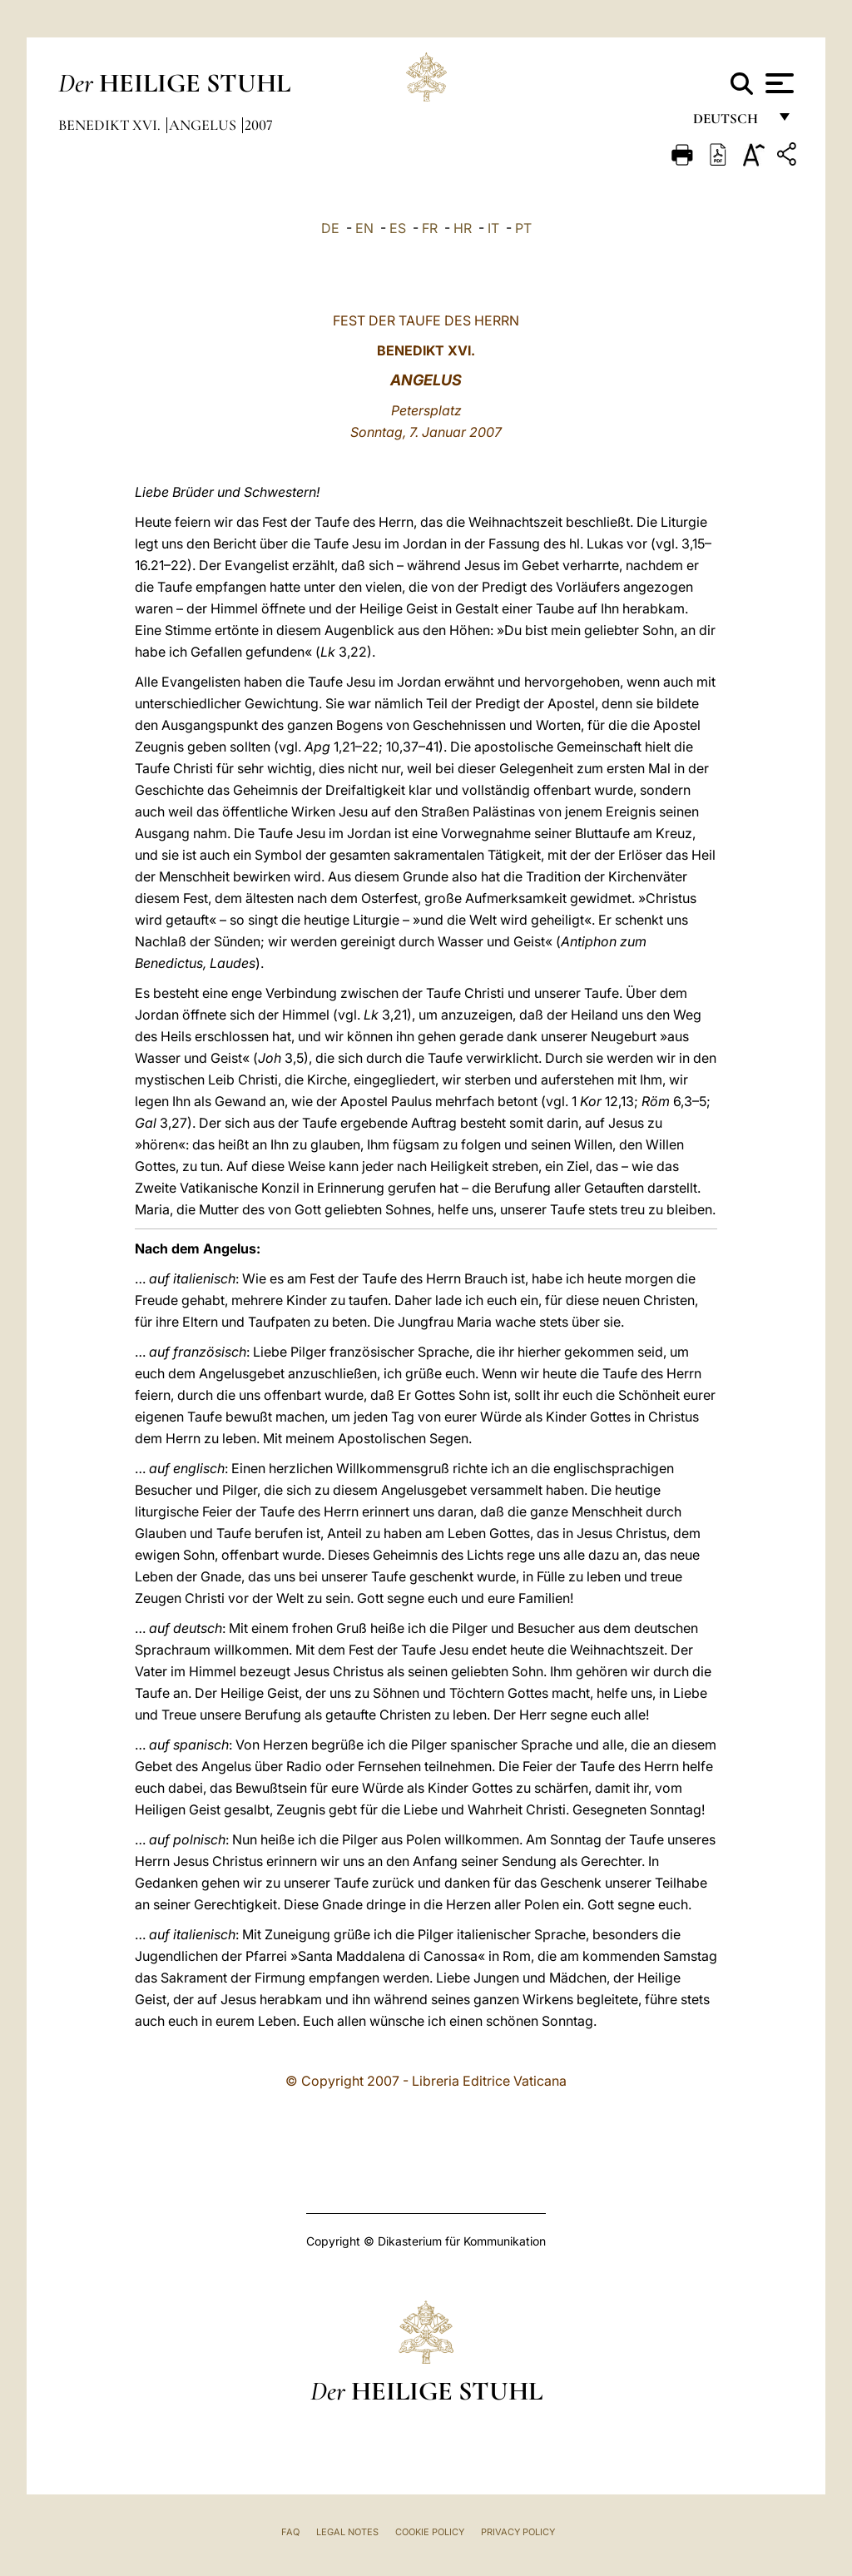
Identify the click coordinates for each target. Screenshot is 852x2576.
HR (462, 228)
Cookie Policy (429, 2532)
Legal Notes (347, 2532)
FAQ (290, 2532)
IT (493, 228)
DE (330, 228)
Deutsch (730, 123)
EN (364, 228)
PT (523, 228)
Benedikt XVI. (111, 125)
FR (430, 228)
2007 (259, 125)
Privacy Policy (518, 2532)
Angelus (204, 125)
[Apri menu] (777, 83)
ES (397, 228)
